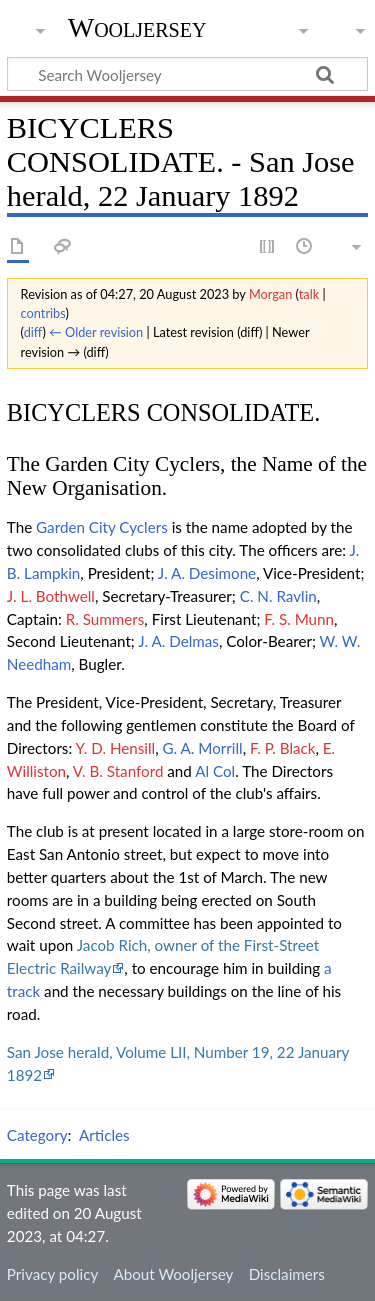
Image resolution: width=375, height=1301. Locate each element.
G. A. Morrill (203, 748)
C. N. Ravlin (278, 596)
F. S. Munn (299, 619)
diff (33, 332)
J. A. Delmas (178, 641)
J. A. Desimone (207, 573)
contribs (43, 313)
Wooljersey (137, 27)
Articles (104, 1135)
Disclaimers (287, 1274)
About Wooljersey (173, 1274)
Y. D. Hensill (116, 748)
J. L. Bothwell (51, 596)
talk (309, 294)
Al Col (215, 771)
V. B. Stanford (118, 771)
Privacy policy (52, 1274)
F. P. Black (282, 748)
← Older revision (96, 332)
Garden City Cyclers (102, 527)
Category (37, 1135)
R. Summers (105, 619)
